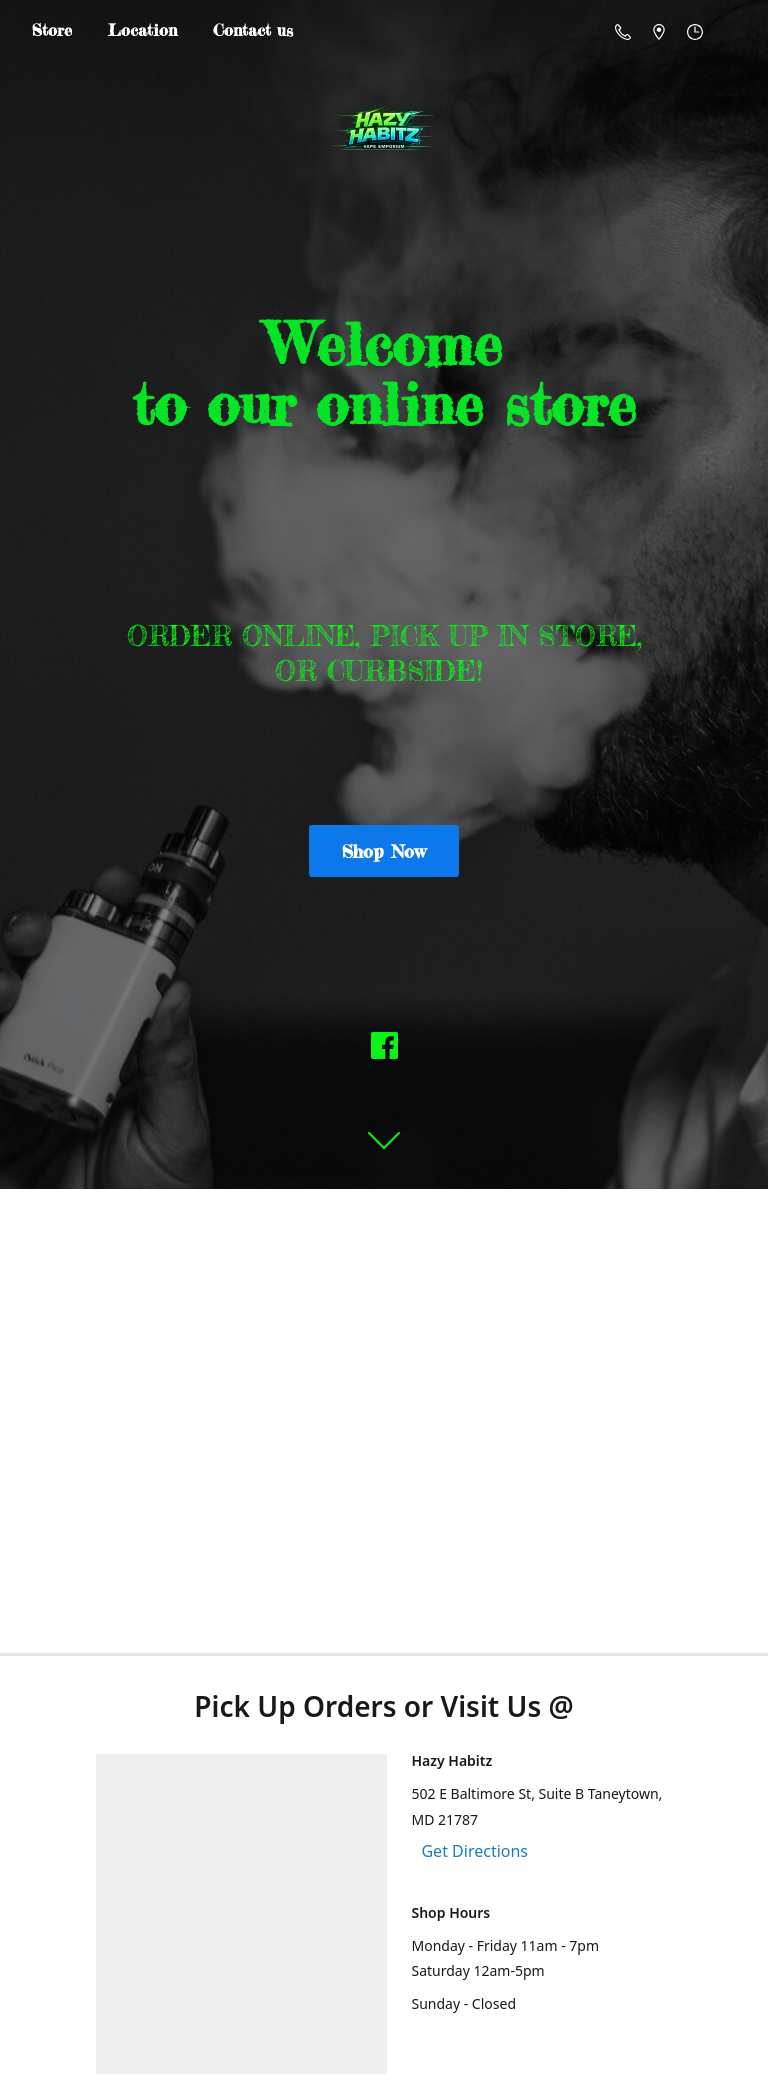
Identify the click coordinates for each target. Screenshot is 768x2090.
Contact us (253, 30)
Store (52, 30)
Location (142, 30)
